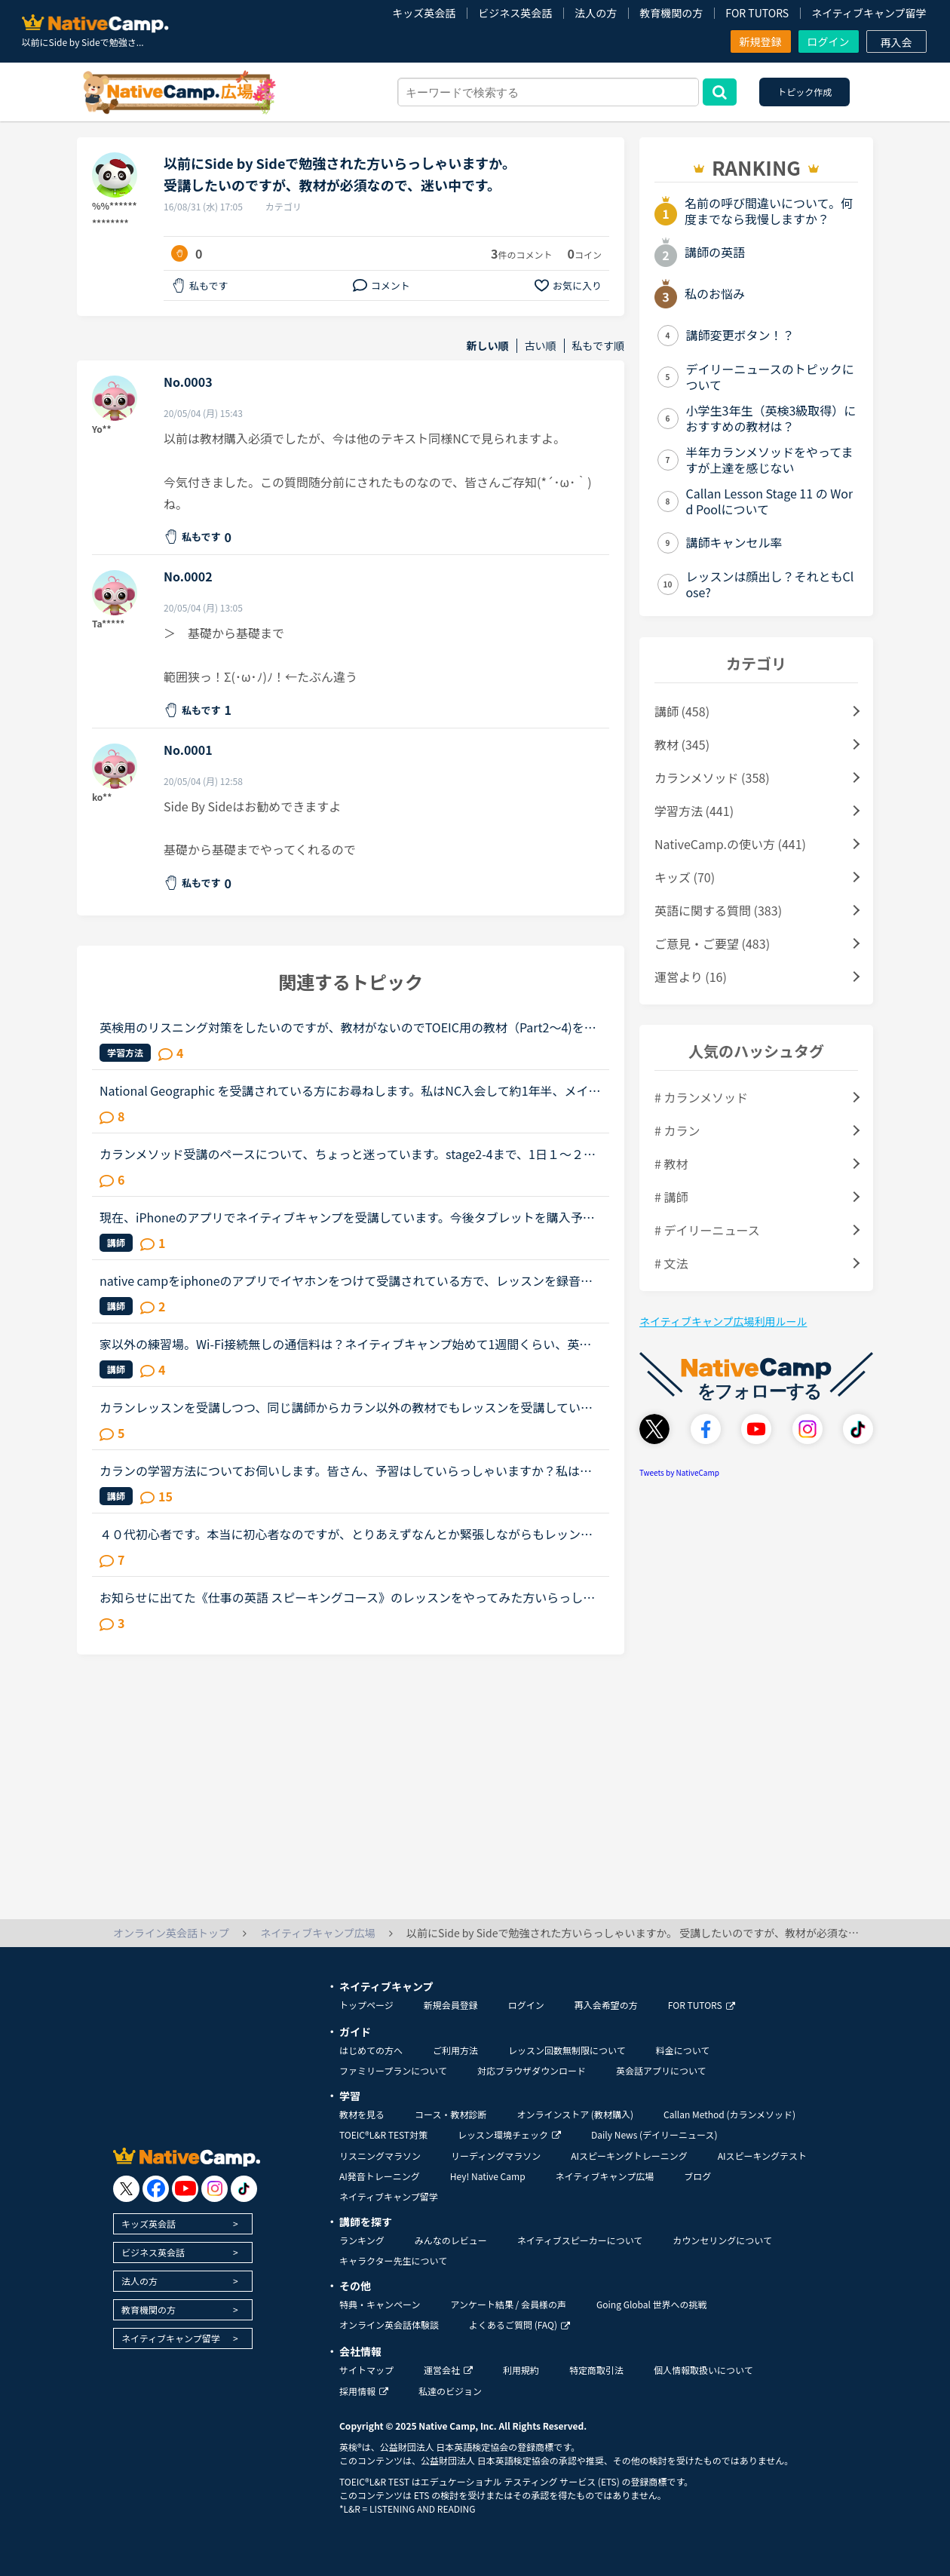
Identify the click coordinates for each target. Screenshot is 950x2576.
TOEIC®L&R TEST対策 (383, 2134)
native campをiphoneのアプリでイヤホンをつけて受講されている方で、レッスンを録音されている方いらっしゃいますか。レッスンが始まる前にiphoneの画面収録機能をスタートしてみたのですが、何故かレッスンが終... (348, 1280)
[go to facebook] (155, 2189)
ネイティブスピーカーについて (580, 2240)
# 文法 (671, 1263)
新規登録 (761, 41)
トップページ (366, 2004)
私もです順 (598, 346)
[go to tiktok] (244, 2189)
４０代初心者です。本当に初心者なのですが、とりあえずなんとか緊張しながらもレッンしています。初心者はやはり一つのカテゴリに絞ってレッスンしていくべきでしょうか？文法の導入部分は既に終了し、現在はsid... (346, 1534)
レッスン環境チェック (509, 2134)
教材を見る (362, 2114)
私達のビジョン (450, 2390)
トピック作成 (804, 91)
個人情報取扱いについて (703, 2369)
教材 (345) (681, 744)
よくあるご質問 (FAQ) (519, 2324)
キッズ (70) (684, 877)
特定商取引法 (596, 2369)
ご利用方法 (455, 2050)
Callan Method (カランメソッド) (729, 2114)
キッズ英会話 (423, 12)
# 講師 (671, 1197)
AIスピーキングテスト (762, 2155)
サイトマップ (366, 2369)
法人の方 (596, 12)
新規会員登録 (451, 2004)
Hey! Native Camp (488, 2176)
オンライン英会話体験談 (389, 2324)
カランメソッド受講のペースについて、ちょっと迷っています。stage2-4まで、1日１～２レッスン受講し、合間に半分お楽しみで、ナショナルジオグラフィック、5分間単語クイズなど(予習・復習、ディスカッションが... (349, 1154)
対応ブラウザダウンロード (531, 2070)
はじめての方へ (371, 2050)
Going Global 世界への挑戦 (651, 2304)
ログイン (829, 41)
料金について (683, 2050)
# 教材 (671, 1164)
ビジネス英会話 (515, 12)
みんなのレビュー (451, 2240)
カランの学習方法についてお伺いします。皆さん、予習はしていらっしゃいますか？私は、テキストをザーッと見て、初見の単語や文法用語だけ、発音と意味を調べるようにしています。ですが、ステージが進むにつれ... (346, 1470)
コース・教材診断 (450, 2114)
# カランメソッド (701, 1097)
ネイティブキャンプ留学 (868, 12)
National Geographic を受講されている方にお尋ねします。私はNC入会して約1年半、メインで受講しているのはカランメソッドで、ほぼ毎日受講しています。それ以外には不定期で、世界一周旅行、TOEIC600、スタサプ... (350, 1090)
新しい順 (488, 346)
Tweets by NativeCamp (679, 1472)
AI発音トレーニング (379, 2176)
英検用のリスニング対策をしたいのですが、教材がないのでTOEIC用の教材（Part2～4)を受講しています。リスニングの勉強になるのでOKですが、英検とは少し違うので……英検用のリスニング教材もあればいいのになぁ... (348, 1027)
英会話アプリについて (661, 2070)
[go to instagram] (214, 2189)
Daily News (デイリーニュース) (654, 2134)
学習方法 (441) (694, 811)
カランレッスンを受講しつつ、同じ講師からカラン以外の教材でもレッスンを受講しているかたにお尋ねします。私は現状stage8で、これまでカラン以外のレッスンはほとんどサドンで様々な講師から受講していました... (346, 1407)
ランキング (362, 2240)
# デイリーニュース (707, 1230)
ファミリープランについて (393, 2070)
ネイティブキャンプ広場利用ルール (723, 1321)
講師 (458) (681, 711)
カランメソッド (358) (712, 777)
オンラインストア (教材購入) (574, 2114)
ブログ (697, 2176)
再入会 (896, 42)
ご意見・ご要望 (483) (712, 943)
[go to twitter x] (126, 2189)
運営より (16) (690, 977)
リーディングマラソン (496, 2155)
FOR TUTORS (757, 12)
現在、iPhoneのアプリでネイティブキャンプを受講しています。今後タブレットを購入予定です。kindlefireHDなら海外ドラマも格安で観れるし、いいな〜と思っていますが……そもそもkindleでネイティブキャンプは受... (347, 1217)
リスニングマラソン (380, 2155)
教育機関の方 (671, 12)
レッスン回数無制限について (567, 2050)
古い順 (540, 346)
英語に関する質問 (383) (718, 910)
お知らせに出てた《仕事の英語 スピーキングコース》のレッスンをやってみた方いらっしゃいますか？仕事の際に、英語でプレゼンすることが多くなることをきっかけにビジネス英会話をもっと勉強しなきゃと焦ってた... (347, 1597)
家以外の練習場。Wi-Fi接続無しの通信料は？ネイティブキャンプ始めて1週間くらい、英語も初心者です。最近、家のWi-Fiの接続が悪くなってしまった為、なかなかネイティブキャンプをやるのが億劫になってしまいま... (347, 1344)
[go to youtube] (185, 2189)
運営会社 (448, 2369)
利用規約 (521, 2369)
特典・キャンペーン (379, 2304)
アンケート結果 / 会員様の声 (508, 2304)
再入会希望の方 (606, 2004)
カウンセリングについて (722, 2240)
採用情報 (363, 2390)
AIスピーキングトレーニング (629, 2155)
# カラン (677, 1130)
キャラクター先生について (393, 2260)
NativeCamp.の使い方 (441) (730, 844)
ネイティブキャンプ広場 (605, 2176)
